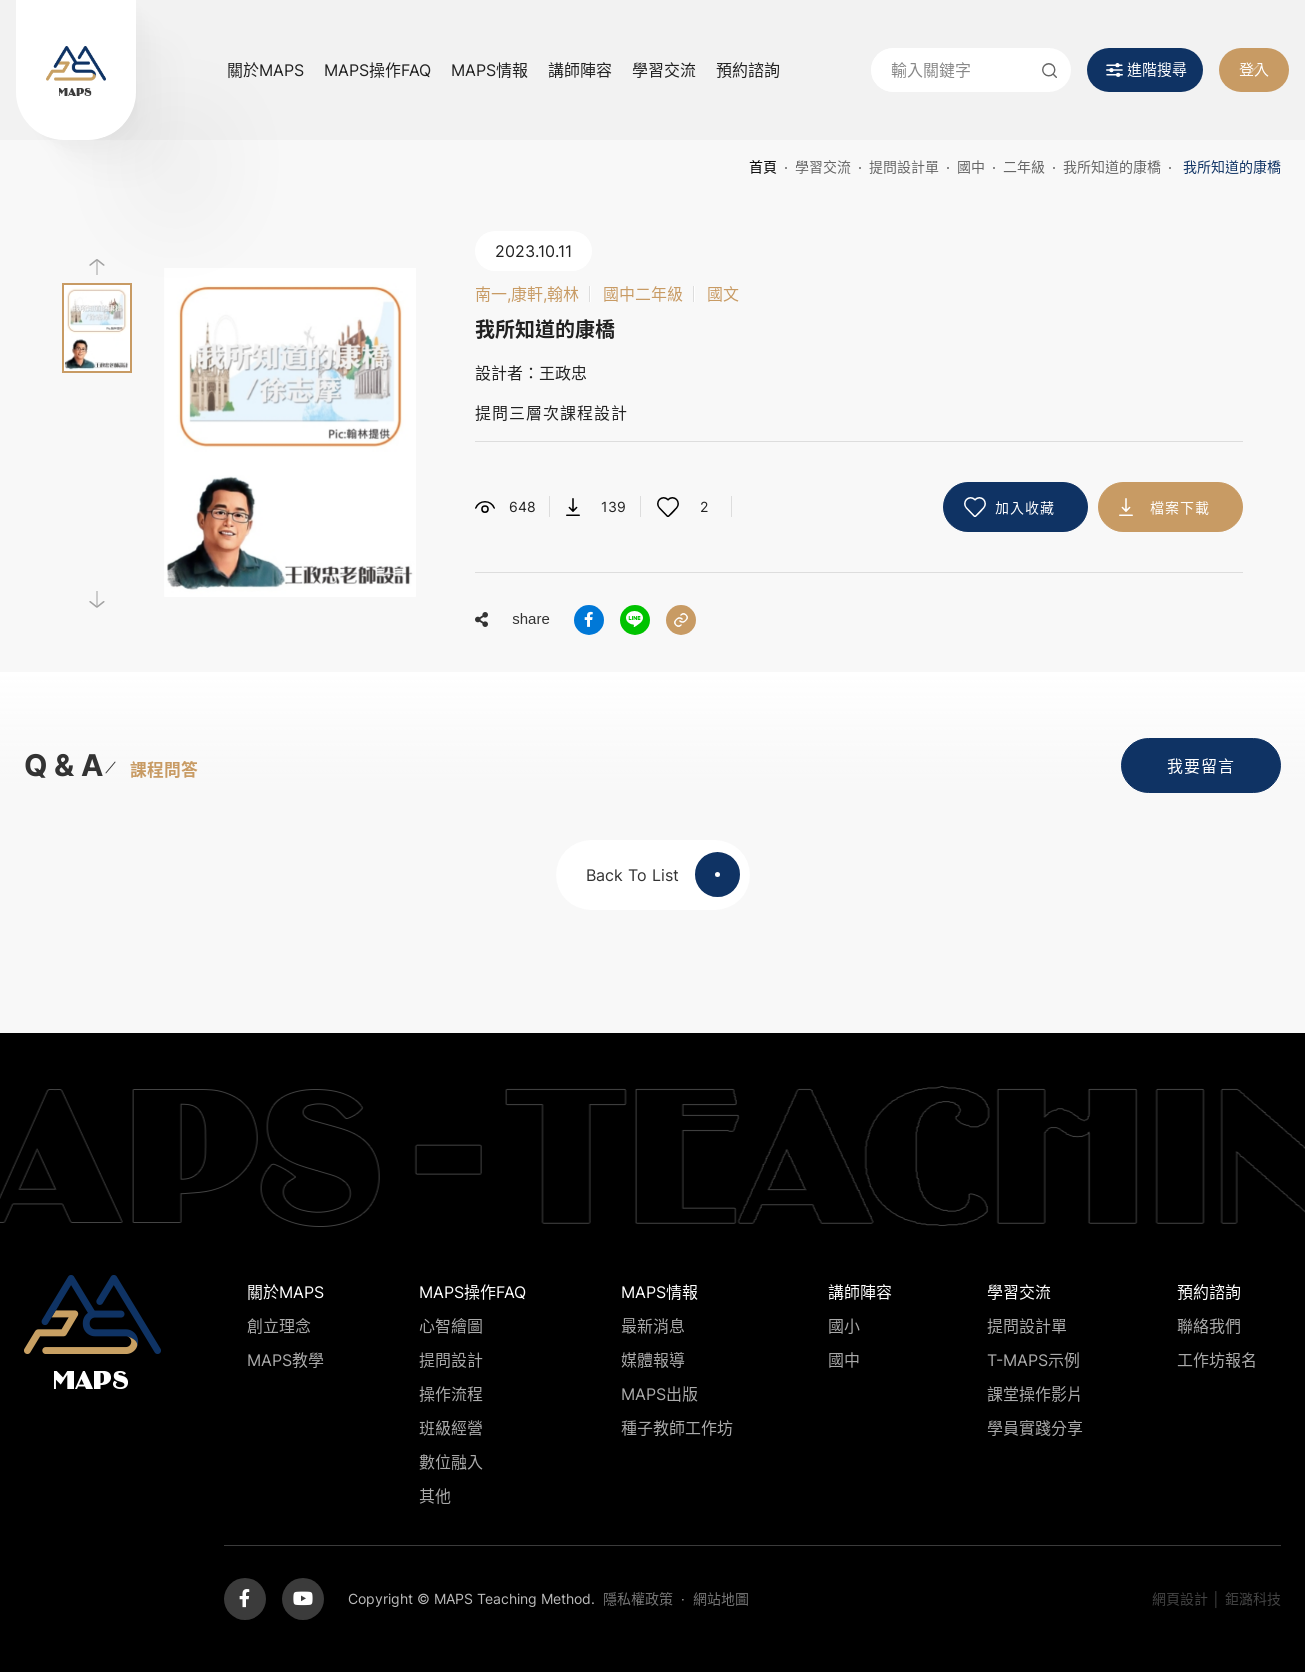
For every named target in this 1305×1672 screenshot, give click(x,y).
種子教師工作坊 (677, 1428)
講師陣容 (580, 70)
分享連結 (681, 620)
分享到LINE (635, 620)
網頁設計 (1180, 1598)
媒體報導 (653, 1360)
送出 (1049, 70)
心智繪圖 (451, 1326)
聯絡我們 (1209, 1326)
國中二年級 (643, 294)
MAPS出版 (659, 1394)
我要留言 (1201, 766)
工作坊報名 (1217, 1360)
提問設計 (451, 1360)
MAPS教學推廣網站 (76, 70)
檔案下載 (1180, 507)
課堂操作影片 (1035, 1394)
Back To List (663, 874)
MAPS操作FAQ (377, 70)
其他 (435, 1496)
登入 (1254, 69)
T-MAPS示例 (1033, 1360)
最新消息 (653, 1326)
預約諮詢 (748, 70)
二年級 (1024, 166)
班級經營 (451, 1428)
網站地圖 (721, 1598)
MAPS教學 (285, 1360)
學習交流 (664, 70)
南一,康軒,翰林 (527, 294)
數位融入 (451, 1462)
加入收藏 (1025, 507)
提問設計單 (904, 166)
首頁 (763, 166)
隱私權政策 (638, 1598)
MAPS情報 (489, 70)
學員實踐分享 (1035, 1428)
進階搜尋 (1157, 69)
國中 (971, 166)
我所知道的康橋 (1112, 166)
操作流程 (451, 1394)
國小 (844, 1326)
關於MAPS (265, 70)
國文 (723, 294)
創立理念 (279, 1326)
